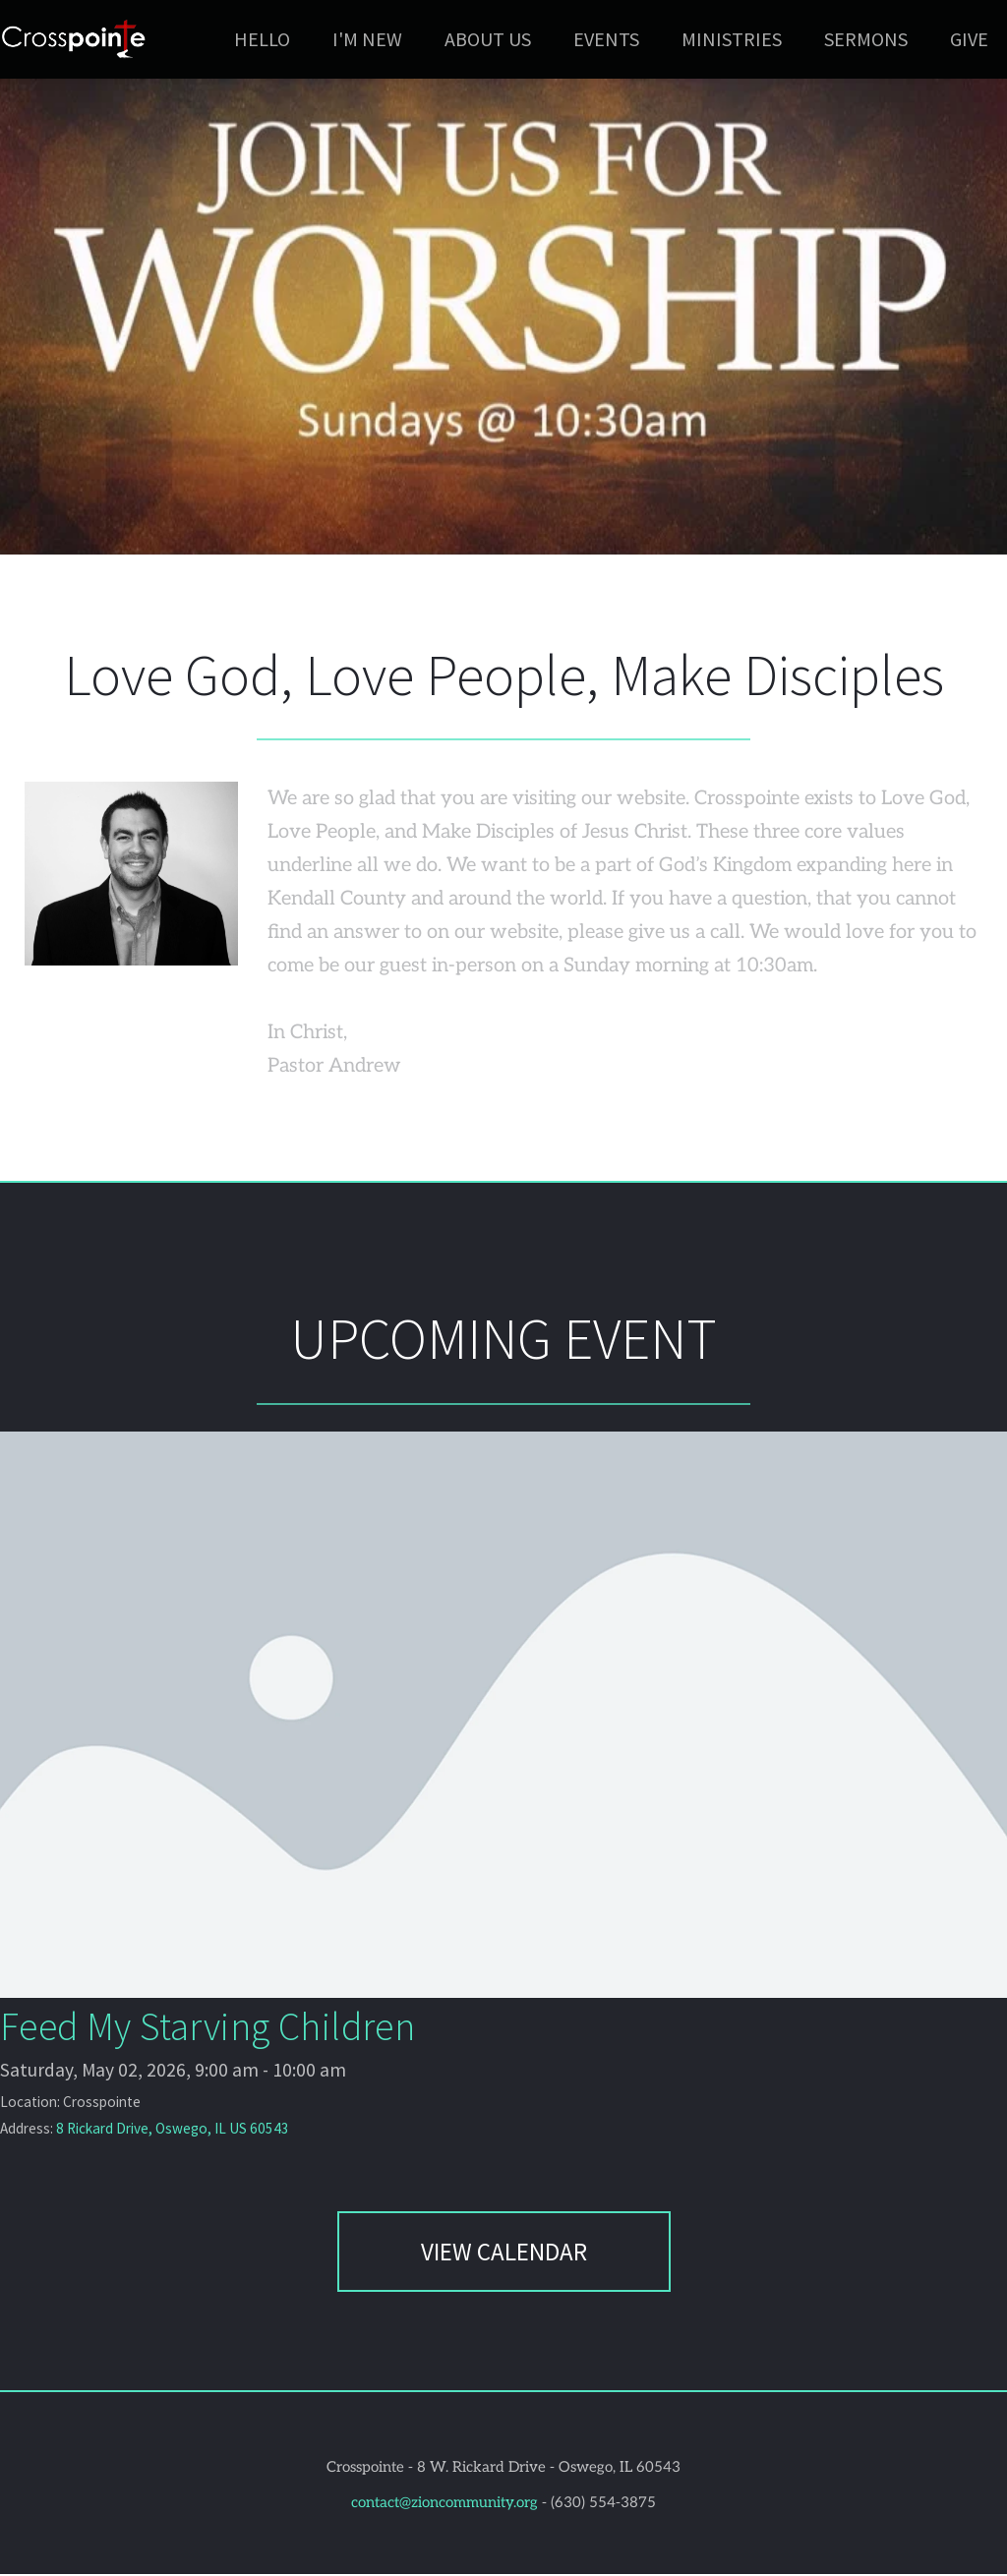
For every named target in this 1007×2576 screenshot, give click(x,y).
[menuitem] (262, 39)
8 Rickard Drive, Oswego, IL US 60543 (168, 2131)
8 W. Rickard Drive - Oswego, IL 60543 (549, 2469)
